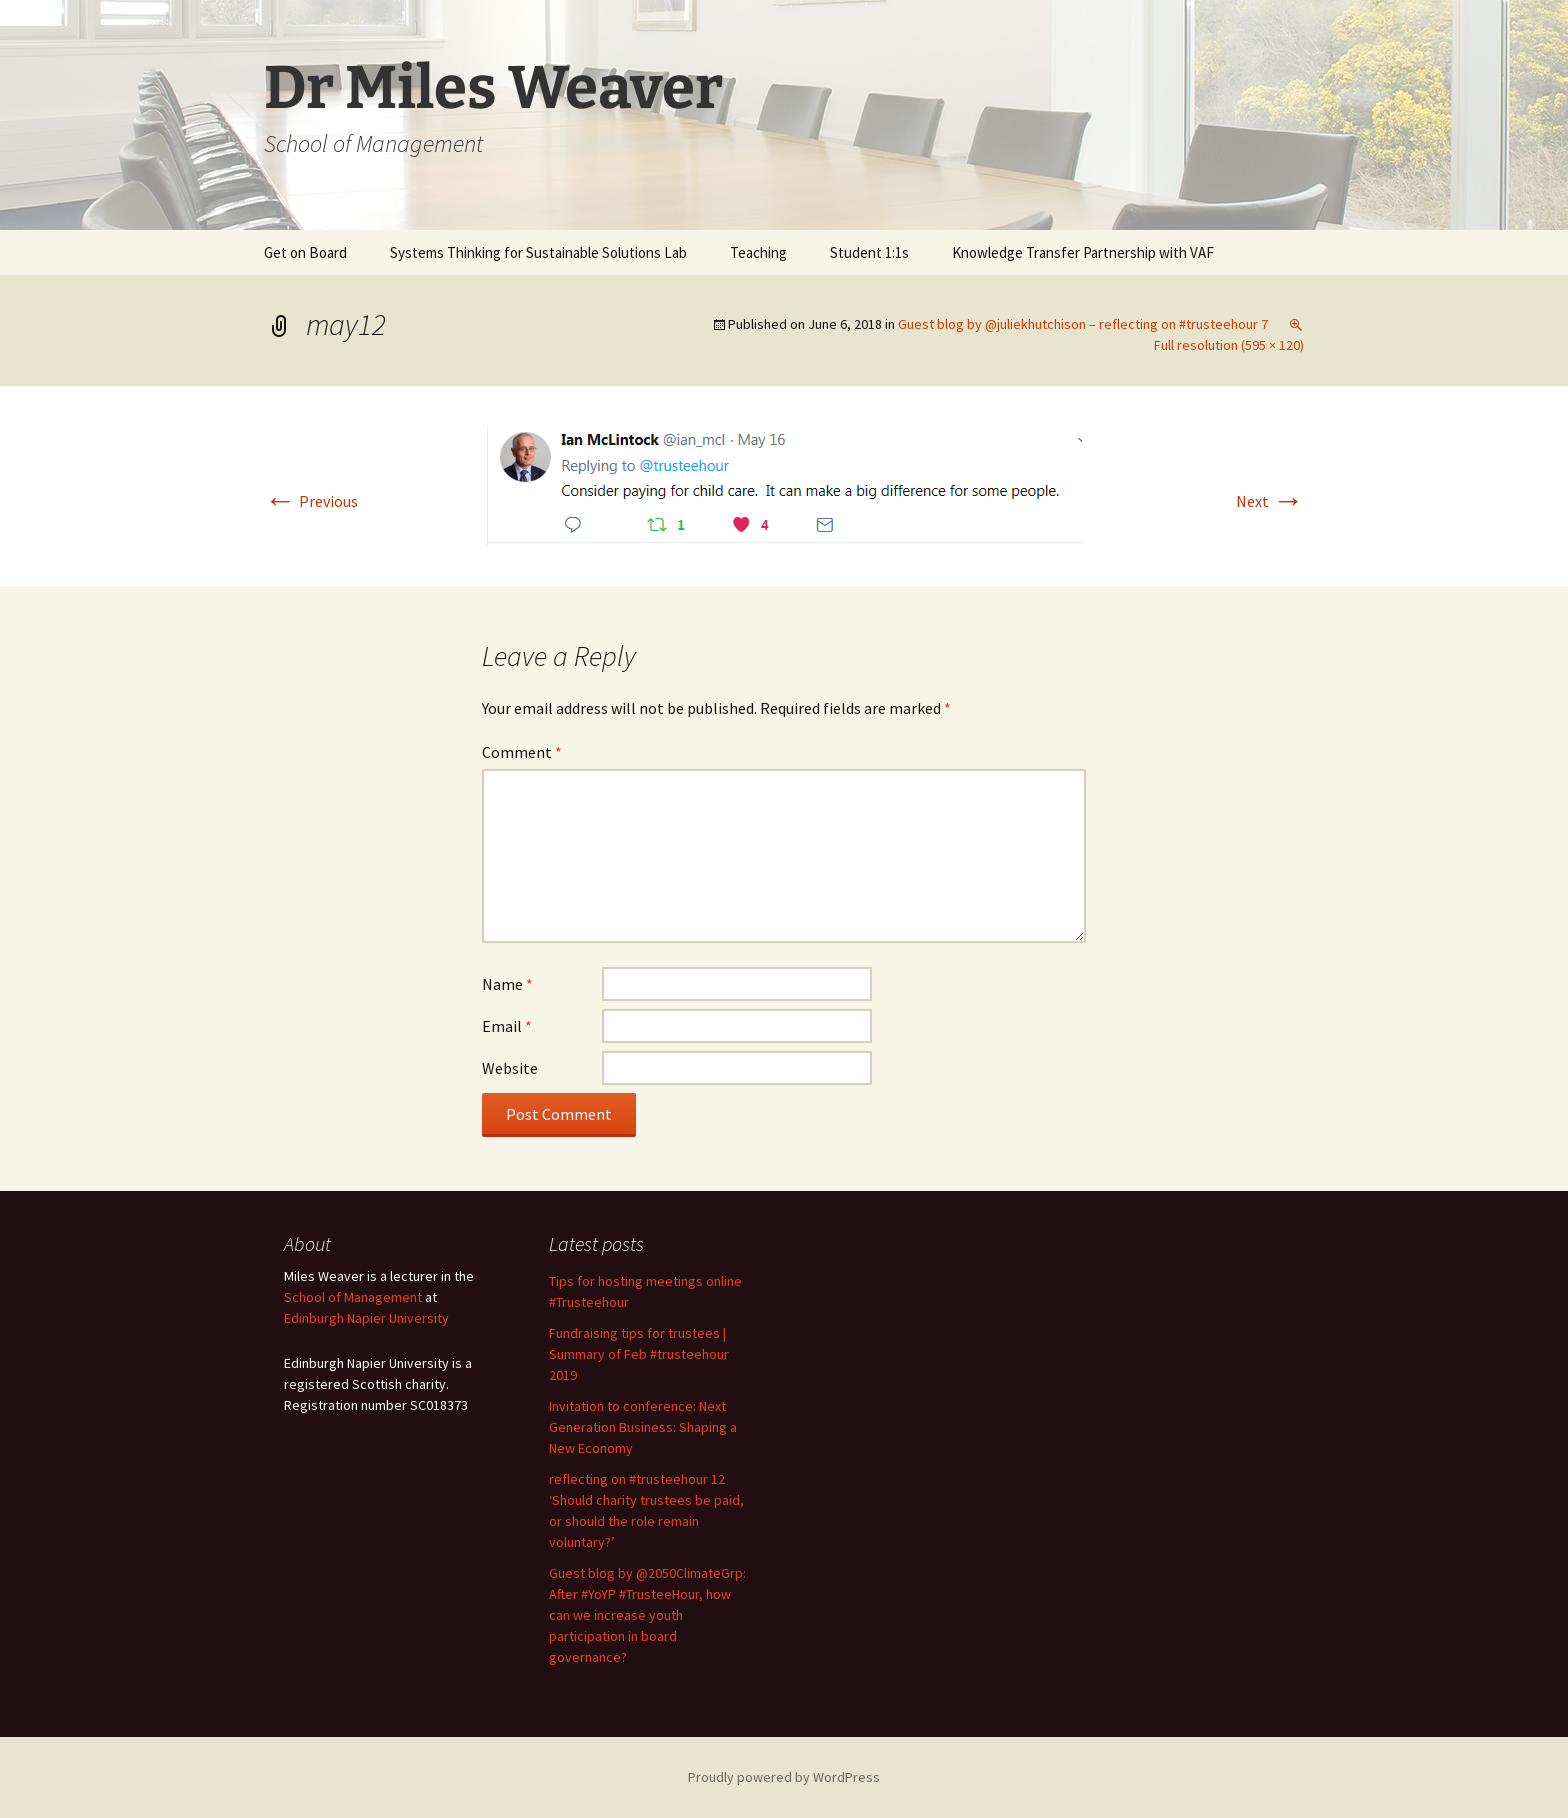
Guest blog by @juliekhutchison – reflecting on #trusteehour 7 (1083, 324)
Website (510, 1068)
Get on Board (305, 252)
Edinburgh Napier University (366, 1318)
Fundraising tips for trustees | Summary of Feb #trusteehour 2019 (639, 1354)
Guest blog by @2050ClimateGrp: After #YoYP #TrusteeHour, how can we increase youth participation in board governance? (647, 1615)
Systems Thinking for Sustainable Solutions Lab (538, 252)
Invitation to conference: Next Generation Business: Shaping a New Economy (643, 1427)
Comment (522, 752)
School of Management (353, 1297)
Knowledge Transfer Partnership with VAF (1083, 252)
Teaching (758, 252)
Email (507, 1026)
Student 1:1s (869, 252)
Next (1270, 501)
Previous (311, 501)
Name (507, 984)
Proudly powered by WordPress (784, 1777)
